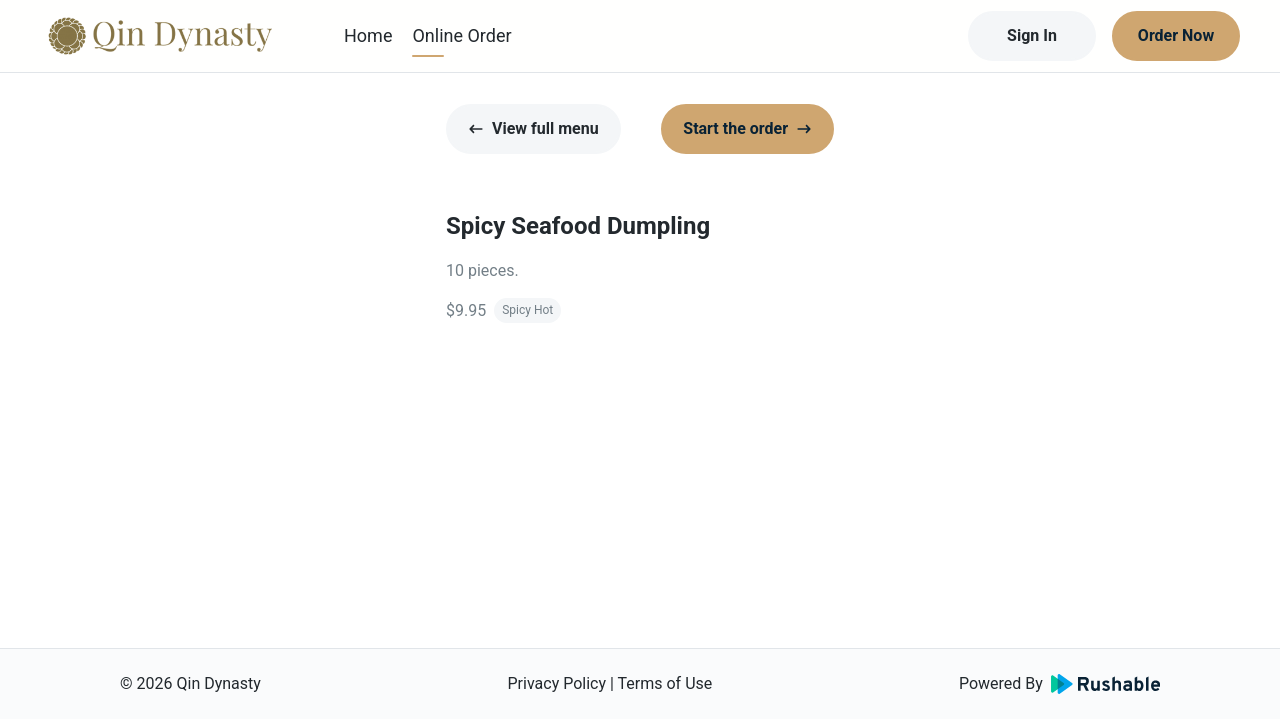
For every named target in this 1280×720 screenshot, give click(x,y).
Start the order (747, 128)
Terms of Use (665, 683)
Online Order (461, 35)
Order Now (1176, 35)
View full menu (533, 128)
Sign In (1032, 35)
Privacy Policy (557, 683)
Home (368, 35)
